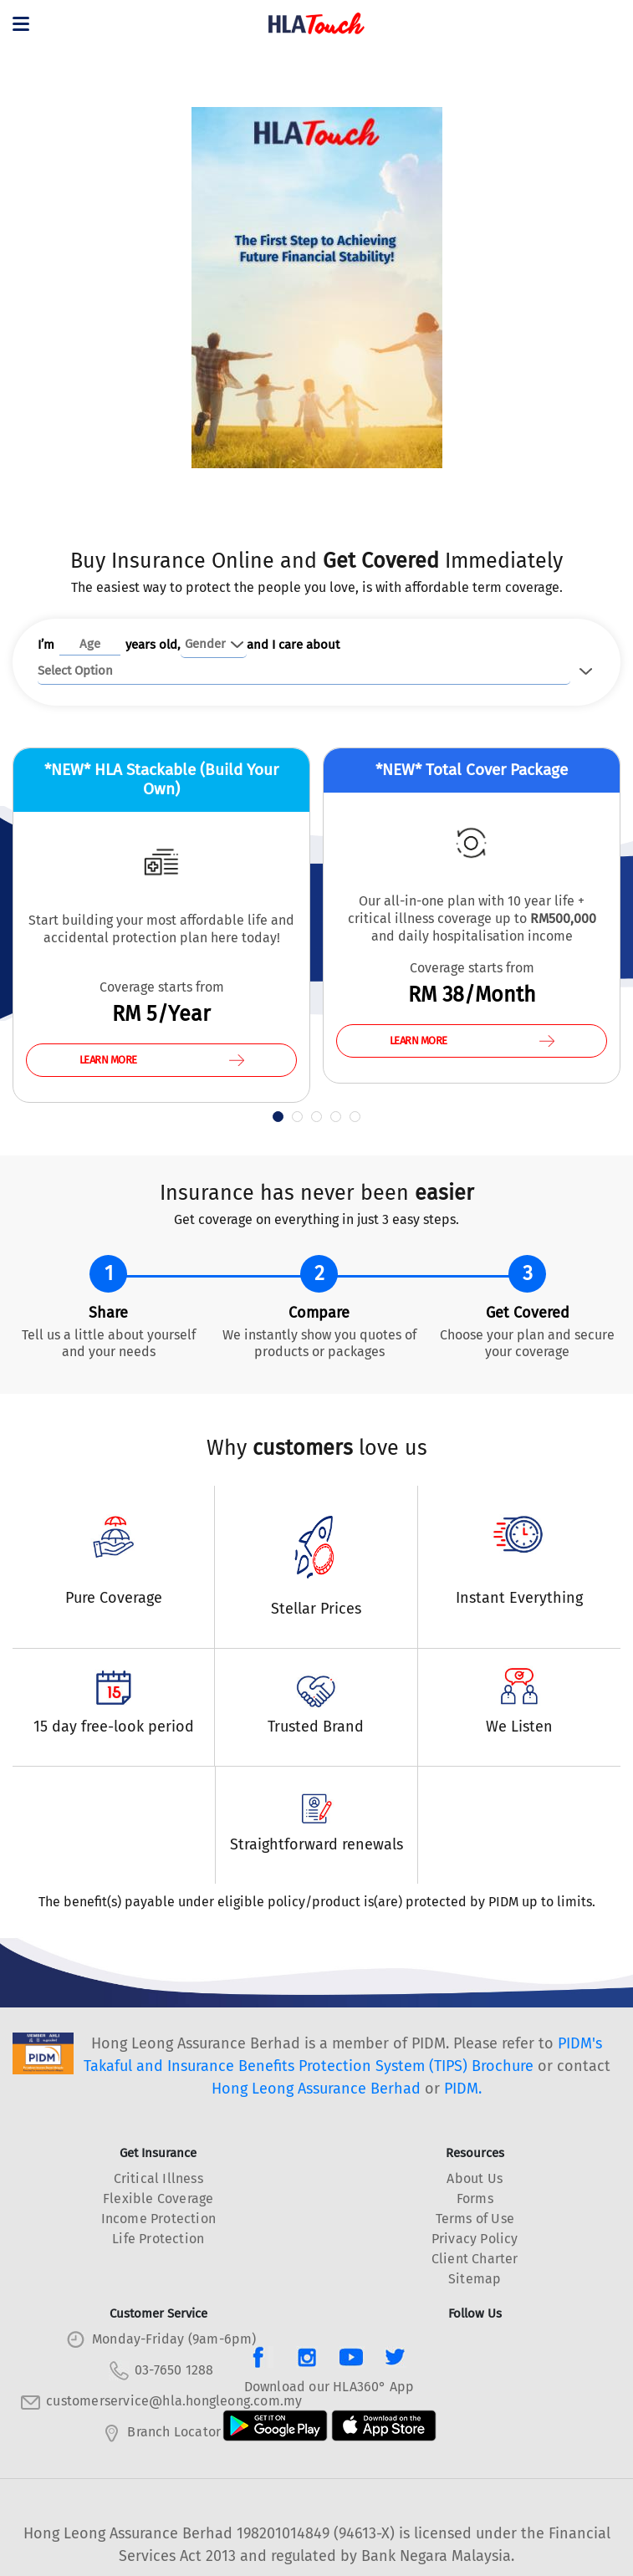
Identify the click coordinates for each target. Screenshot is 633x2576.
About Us (475, 2178)
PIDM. (463, 2088)
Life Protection (158, 2239)
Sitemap (474, 2279)
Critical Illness (158, 2178)
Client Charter (474, 2259)
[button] (278, 1116)
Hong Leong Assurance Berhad (316, 2088)
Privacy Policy (474, 2239)
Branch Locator (174, 2432)
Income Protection (158, 2219)
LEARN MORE (161, 1059)
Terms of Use (475, 2219)
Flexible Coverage (158, 2198)
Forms (475, 2198)
